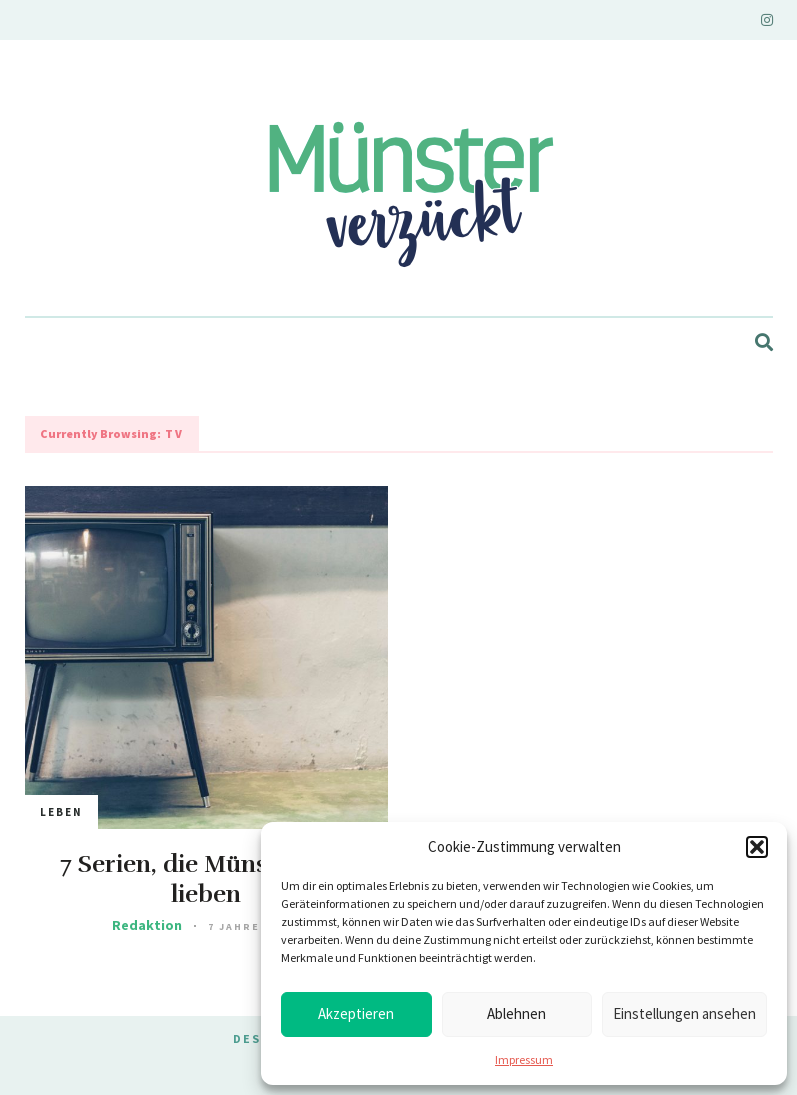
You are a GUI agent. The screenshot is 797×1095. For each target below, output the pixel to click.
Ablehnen (516, 1013)
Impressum (524, 1059)
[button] (757, 847)
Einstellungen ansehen (684, 1013)
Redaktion (147, 925)
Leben (61, 812)
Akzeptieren (356, 1013)
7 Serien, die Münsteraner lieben (206, 879)
